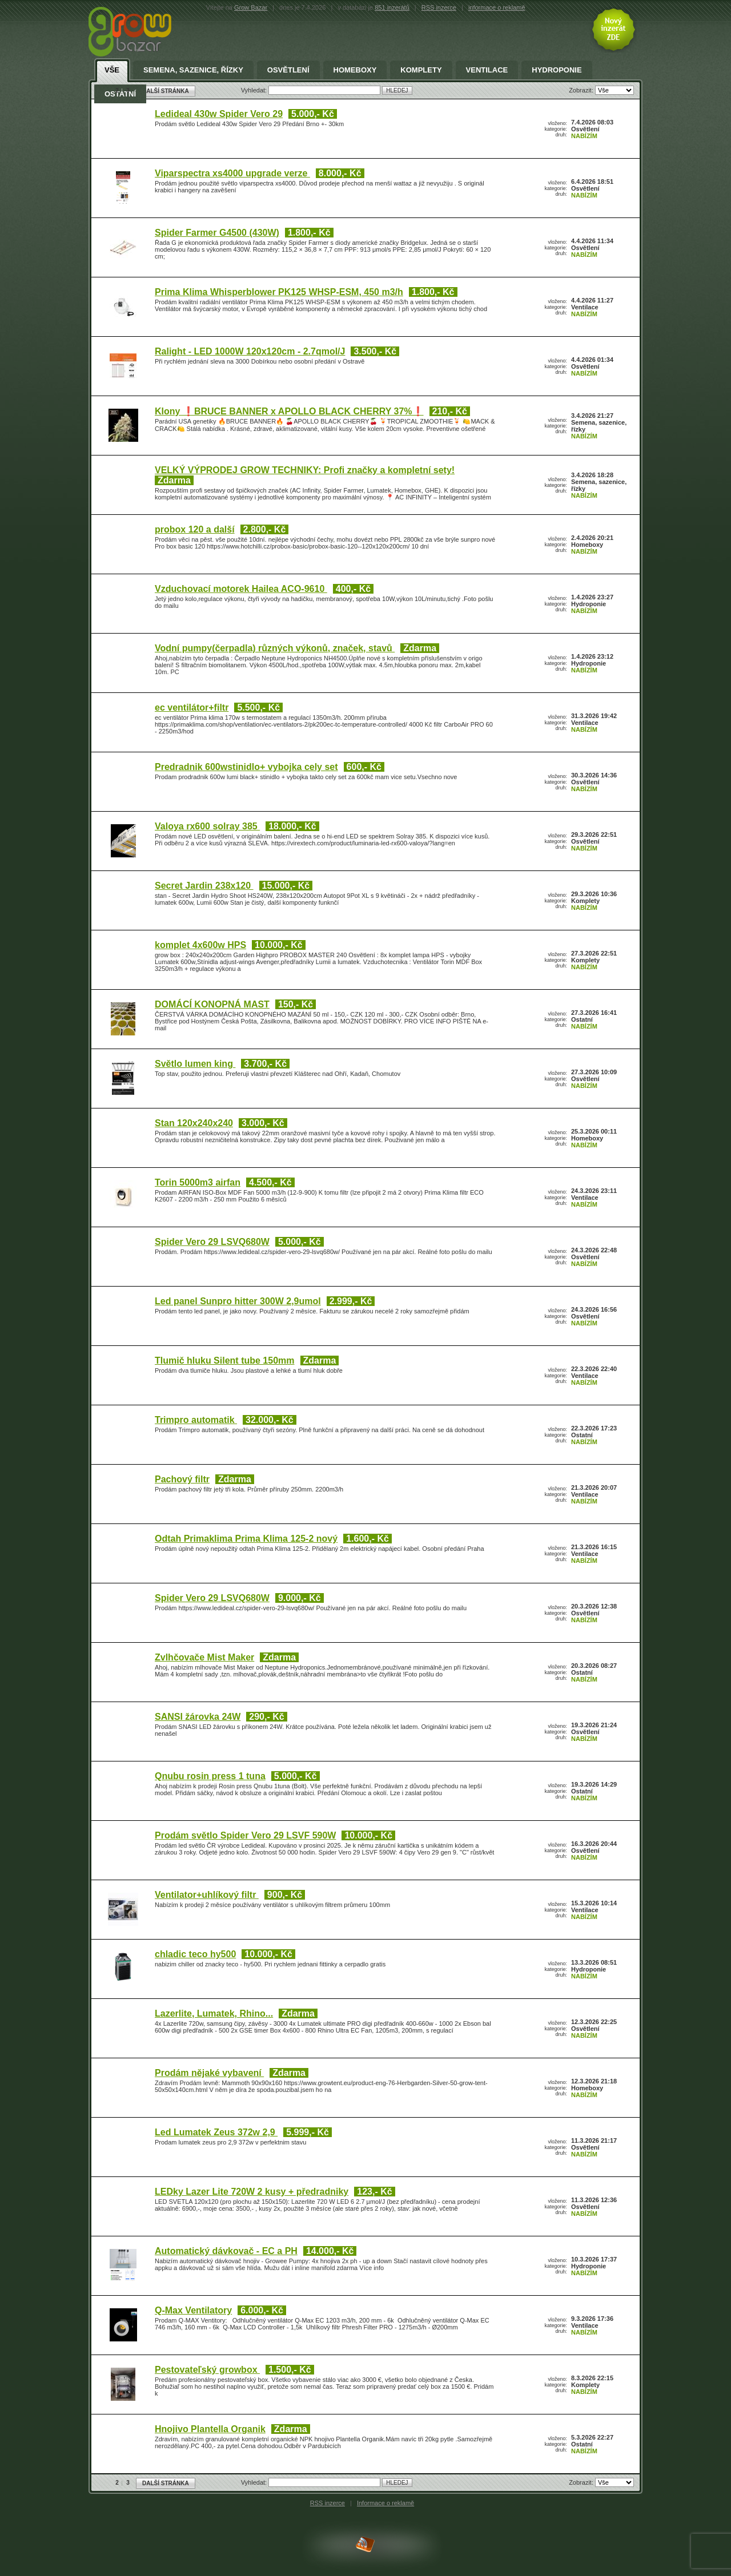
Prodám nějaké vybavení (209, 2073)
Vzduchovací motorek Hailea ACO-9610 (241, 589)
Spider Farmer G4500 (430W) (217, 232)
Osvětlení (288, 70)
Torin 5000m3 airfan (197, 1182)
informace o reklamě (496, 7)
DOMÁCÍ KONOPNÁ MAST (212, 1004)
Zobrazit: (582, 2482)
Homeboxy (355, 70)
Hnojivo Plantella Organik (210, 2429)
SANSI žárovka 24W (197, 1717)
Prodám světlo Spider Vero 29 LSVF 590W (245, 1835)
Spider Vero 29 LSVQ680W (212, 1242)
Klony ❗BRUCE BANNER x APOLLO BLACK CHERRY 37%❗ (289, 411)
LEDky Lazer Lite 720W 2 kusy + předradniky (251, 2191)
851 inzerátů (392, 7)
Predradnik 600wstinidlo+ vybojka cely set (246, 767)
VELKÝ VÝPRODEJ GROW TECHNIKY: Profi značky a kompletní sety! (305, 470)
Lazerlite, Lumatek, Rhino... (214, 2013)
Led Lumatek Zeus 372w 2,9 (216, 2132)
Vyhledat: (255, 2482)
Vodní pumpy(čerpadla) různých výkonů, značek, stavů (275, 648)
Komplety (421, 70)
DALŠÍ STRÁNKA (165, 2483)
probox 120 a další (195, 529)
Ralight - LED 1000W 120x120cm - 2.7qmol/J (250, 351)
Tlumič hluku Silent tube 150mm (225, 1360)
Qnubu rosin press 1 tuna (210, 1776)
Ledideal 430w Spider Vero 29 (219, 114)
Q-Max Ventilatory (193, 2310)
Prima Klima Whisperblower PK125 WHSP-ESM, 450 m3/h (279, 292)
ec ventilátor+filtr (191, 707)
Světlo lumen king (195, 1064)
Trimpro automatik (196, 1420)
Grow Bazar (250, 7)
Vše (112, 70)
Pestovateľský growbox (207, 2370)
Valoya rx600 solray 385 (207, 826)
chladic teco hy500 (195, 1954)
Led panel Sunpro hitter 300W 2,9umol (238, 1301)
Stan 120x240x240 (194, 1123)
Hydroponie (556, 70)
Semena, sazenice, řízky (193, 70)
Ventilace (487, 70)
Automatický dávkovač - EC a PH (226, 2251)
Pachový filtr (182, 1479)
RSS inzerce (438, 7)
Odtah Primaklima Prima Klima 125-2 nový (246, 1538)
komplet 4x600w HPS (200, 945)
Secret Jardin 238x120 (204, 885)
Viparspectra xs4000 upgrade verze (232, 173)
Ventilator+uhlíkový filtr (207, 1895)
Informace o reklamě (385, 2503)
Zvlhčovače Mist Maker (204, 1657)
